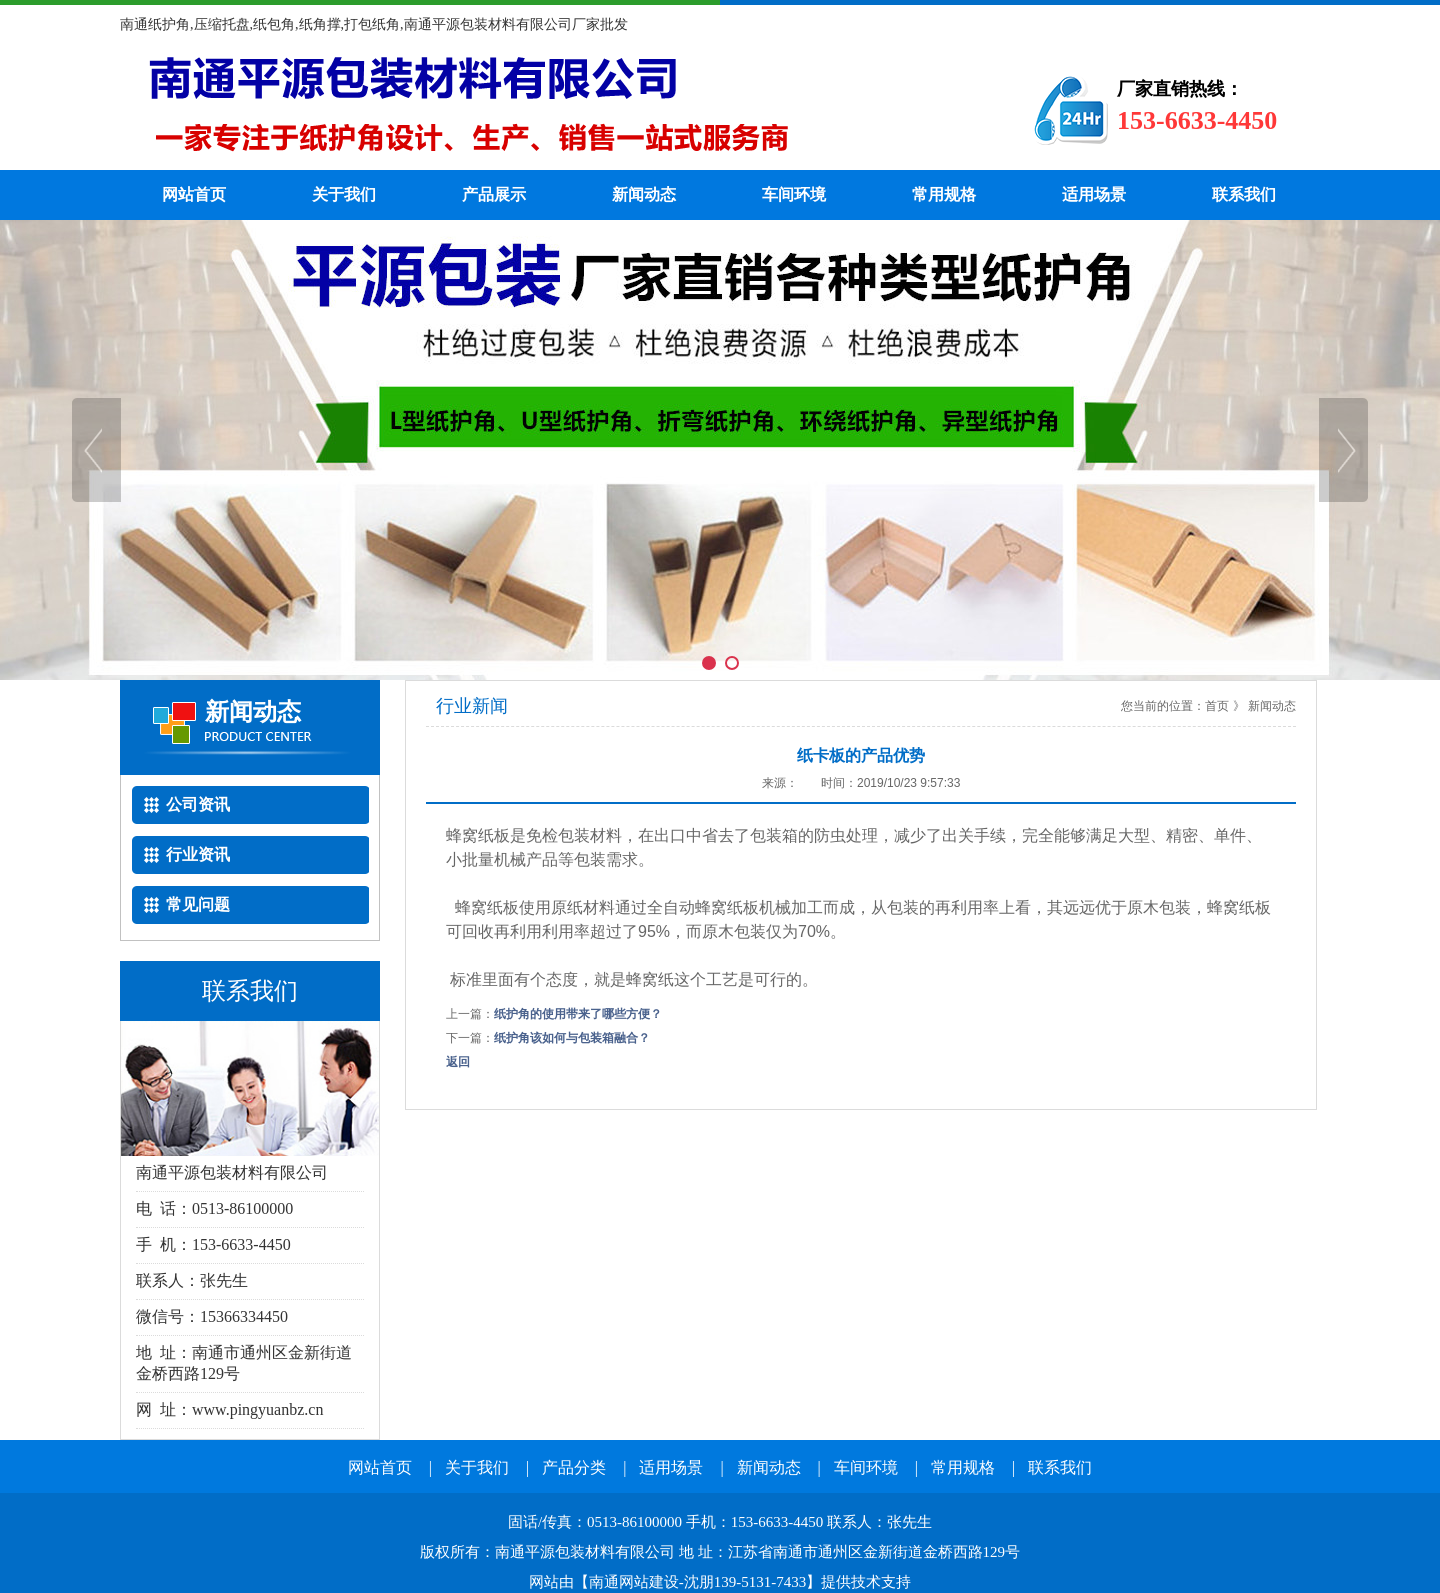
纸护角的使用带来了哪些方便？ (578, 1014)
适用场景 (1094, 194)
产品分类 (574, 1467)
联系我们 (1244, 194)
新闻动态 (644, 194)
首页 (1217, 706)
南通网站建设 (634, 1582)
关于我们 (344, 194)
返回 (458, 1062)
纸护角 (545, 110)
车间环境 (794, 194)
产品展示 (494, 194)
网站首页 (194, 194)
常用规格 (944, 194)
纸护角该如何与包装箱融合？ (572, 1038)
